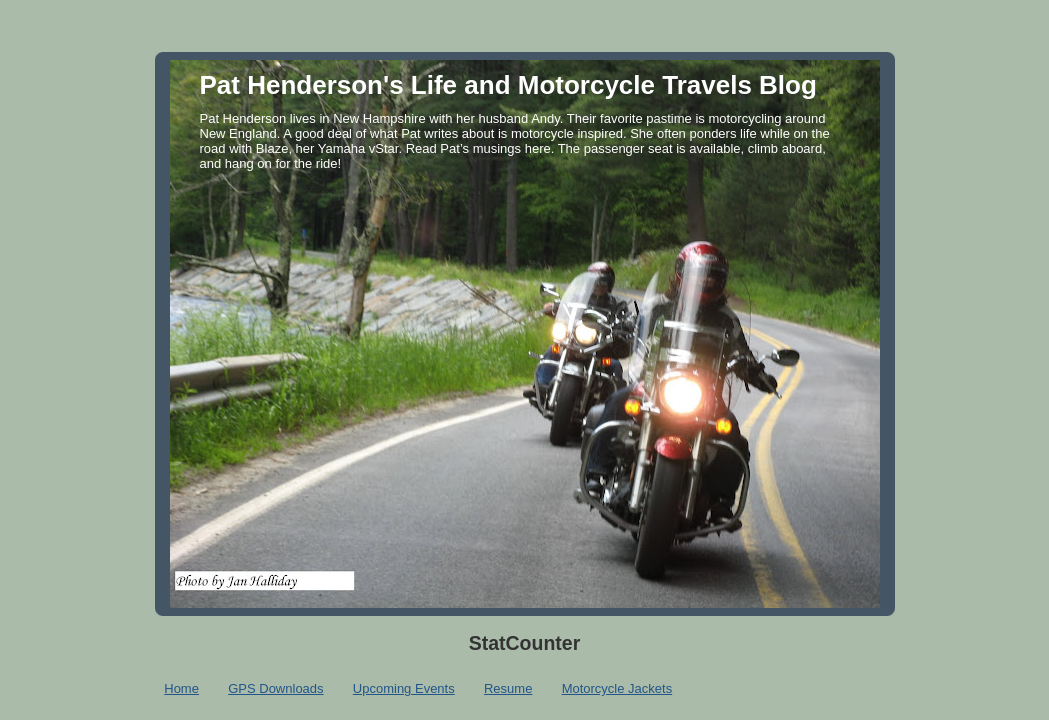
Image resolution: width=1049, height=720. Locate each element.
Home (181, 688)
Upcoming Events (404, 688)
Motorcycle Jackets (617, 688)
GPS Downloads (275, 688)
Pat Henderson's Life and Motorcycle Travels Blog (508, 85)
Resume (508, 688)
